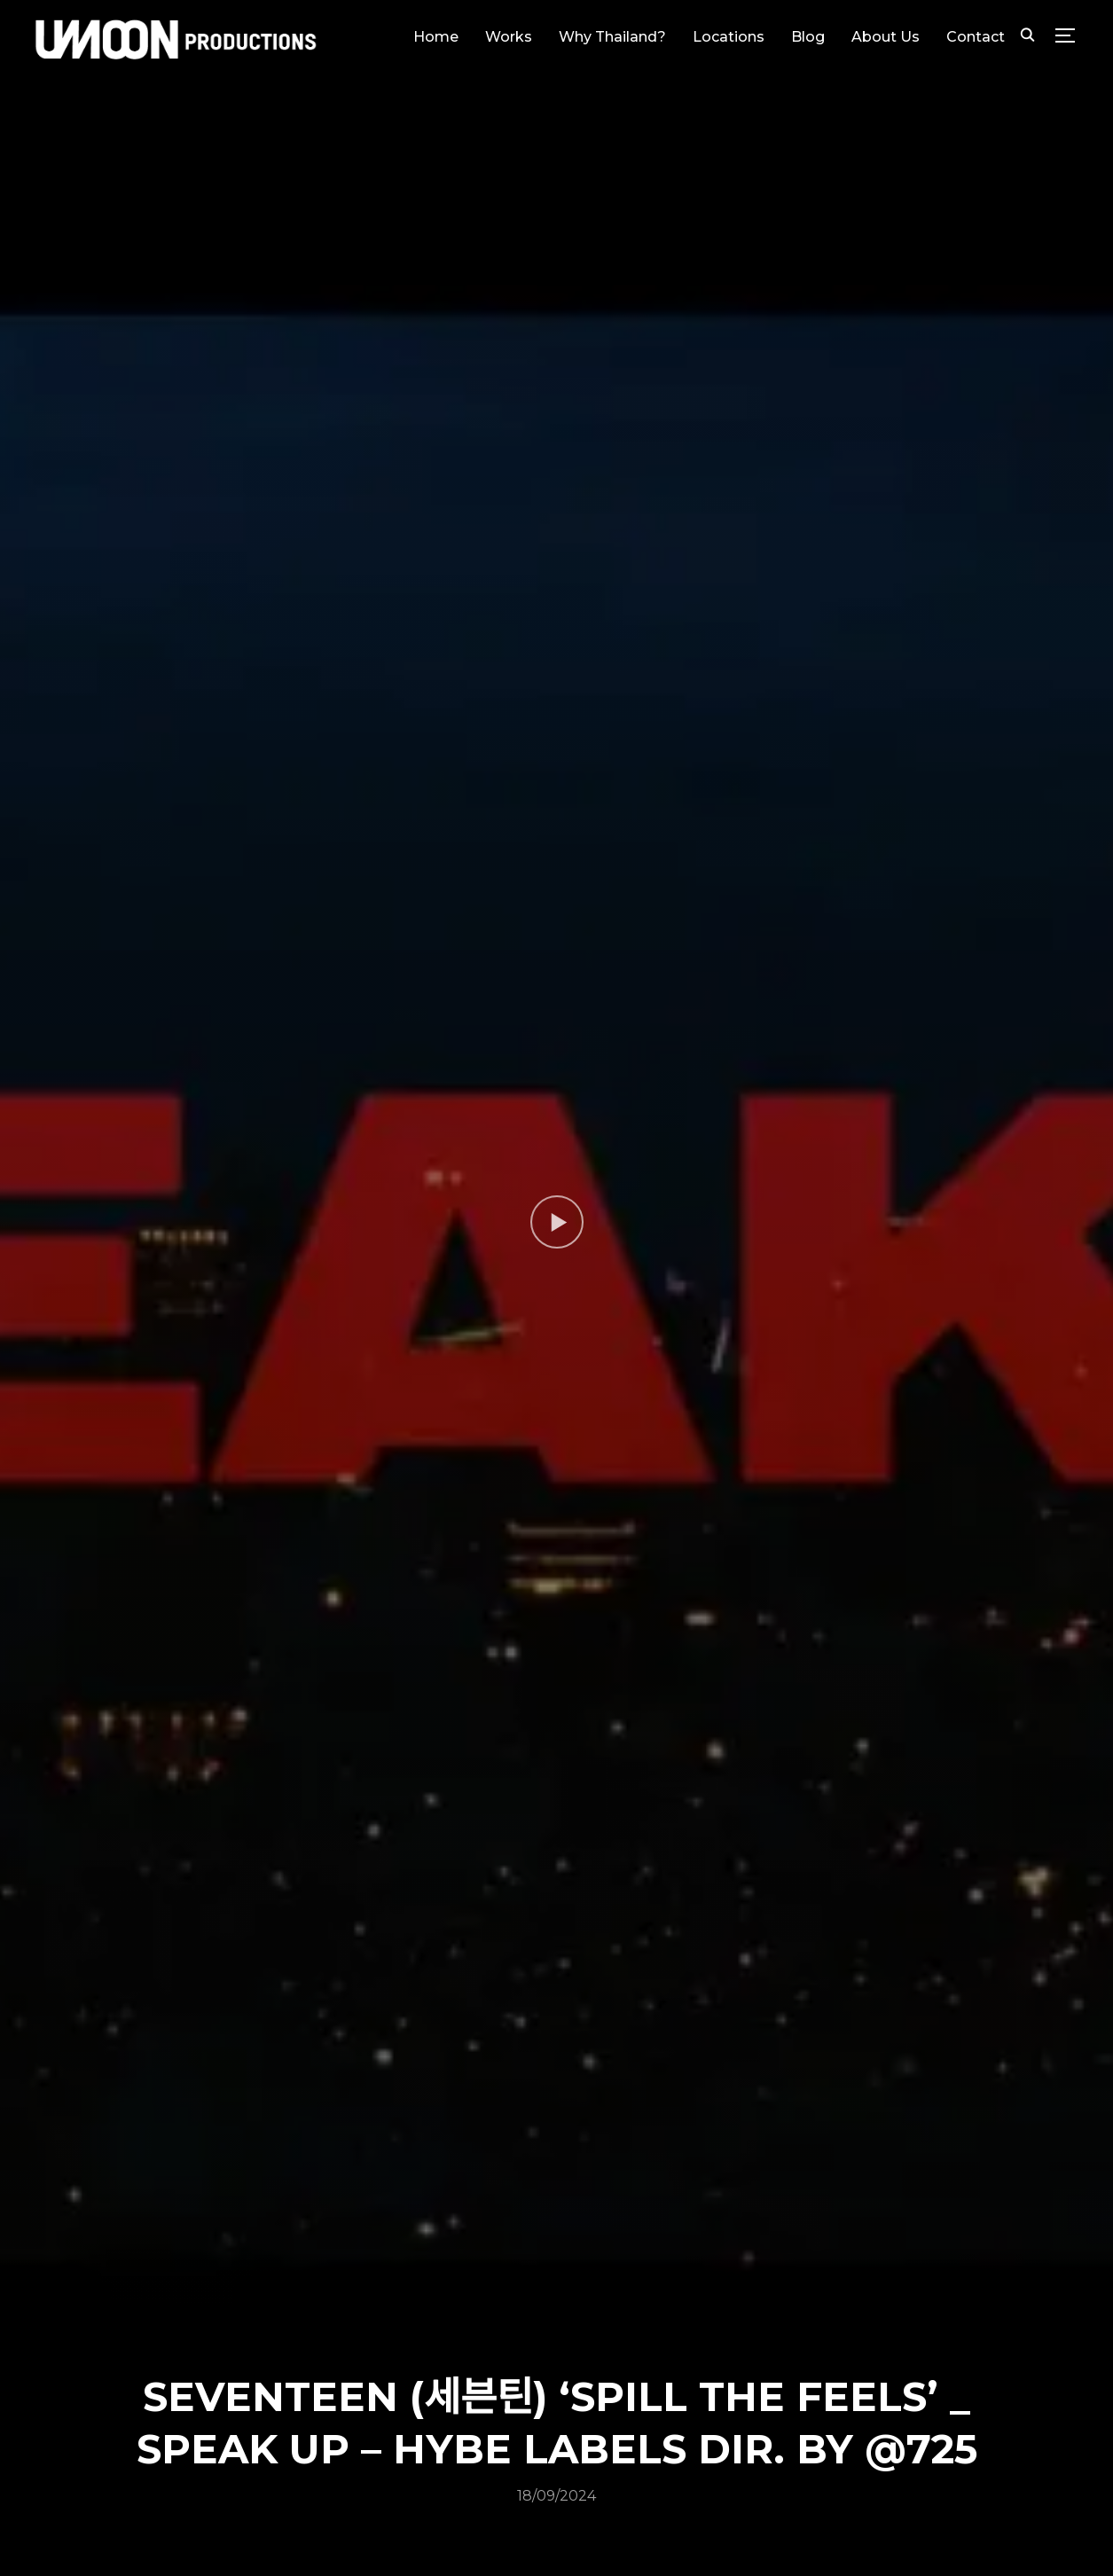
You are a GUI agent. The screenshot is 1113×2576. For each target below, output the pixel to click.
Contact (975, 36)
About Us (885, 36)
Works (508, 36)
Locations (728, 36)
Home (436, 36)
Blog (808, 36)
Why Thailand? (612, 36)
